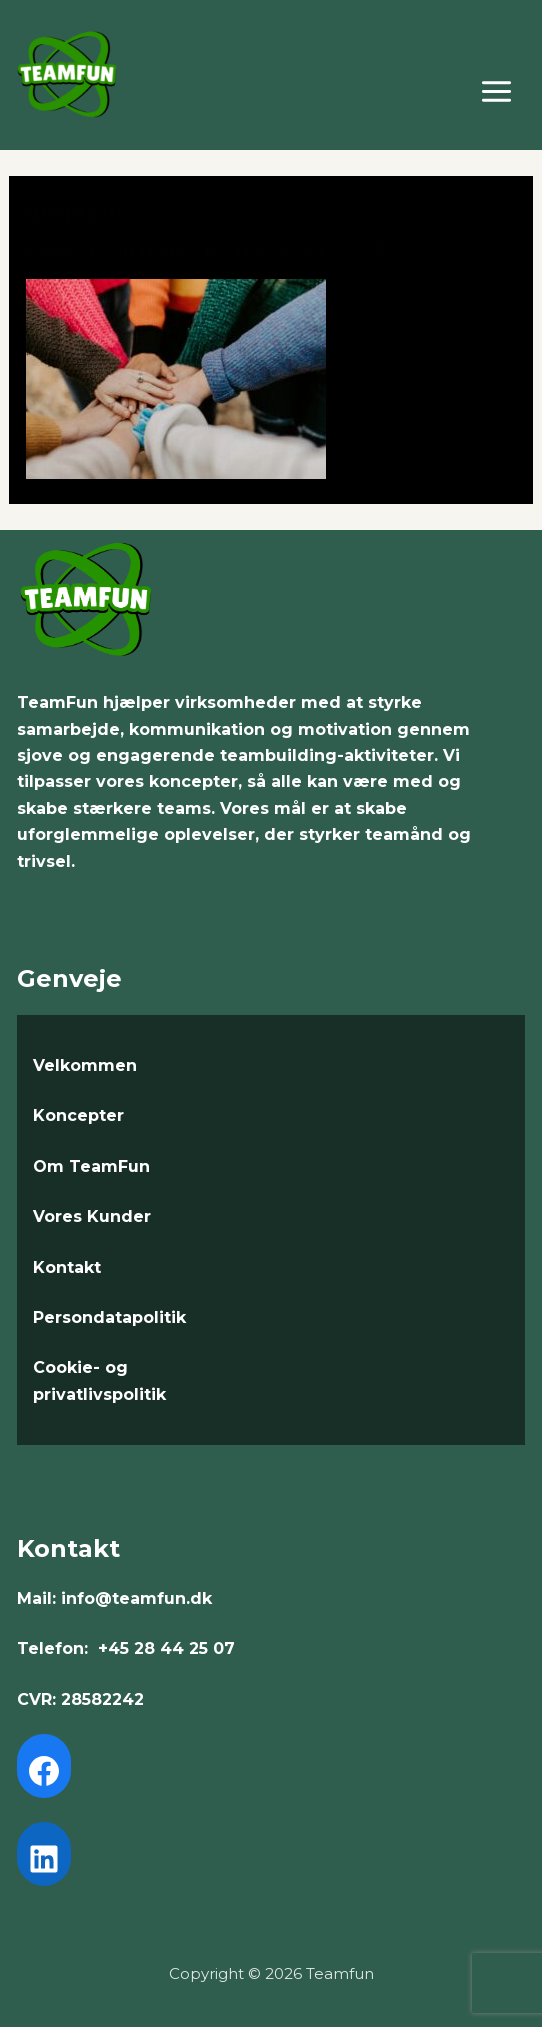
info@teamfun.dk (136, 1598)
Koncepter (78, 1115)
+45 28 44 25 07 (166, 1648)
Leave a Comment (107, 249)
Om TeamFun (91, 1166)
